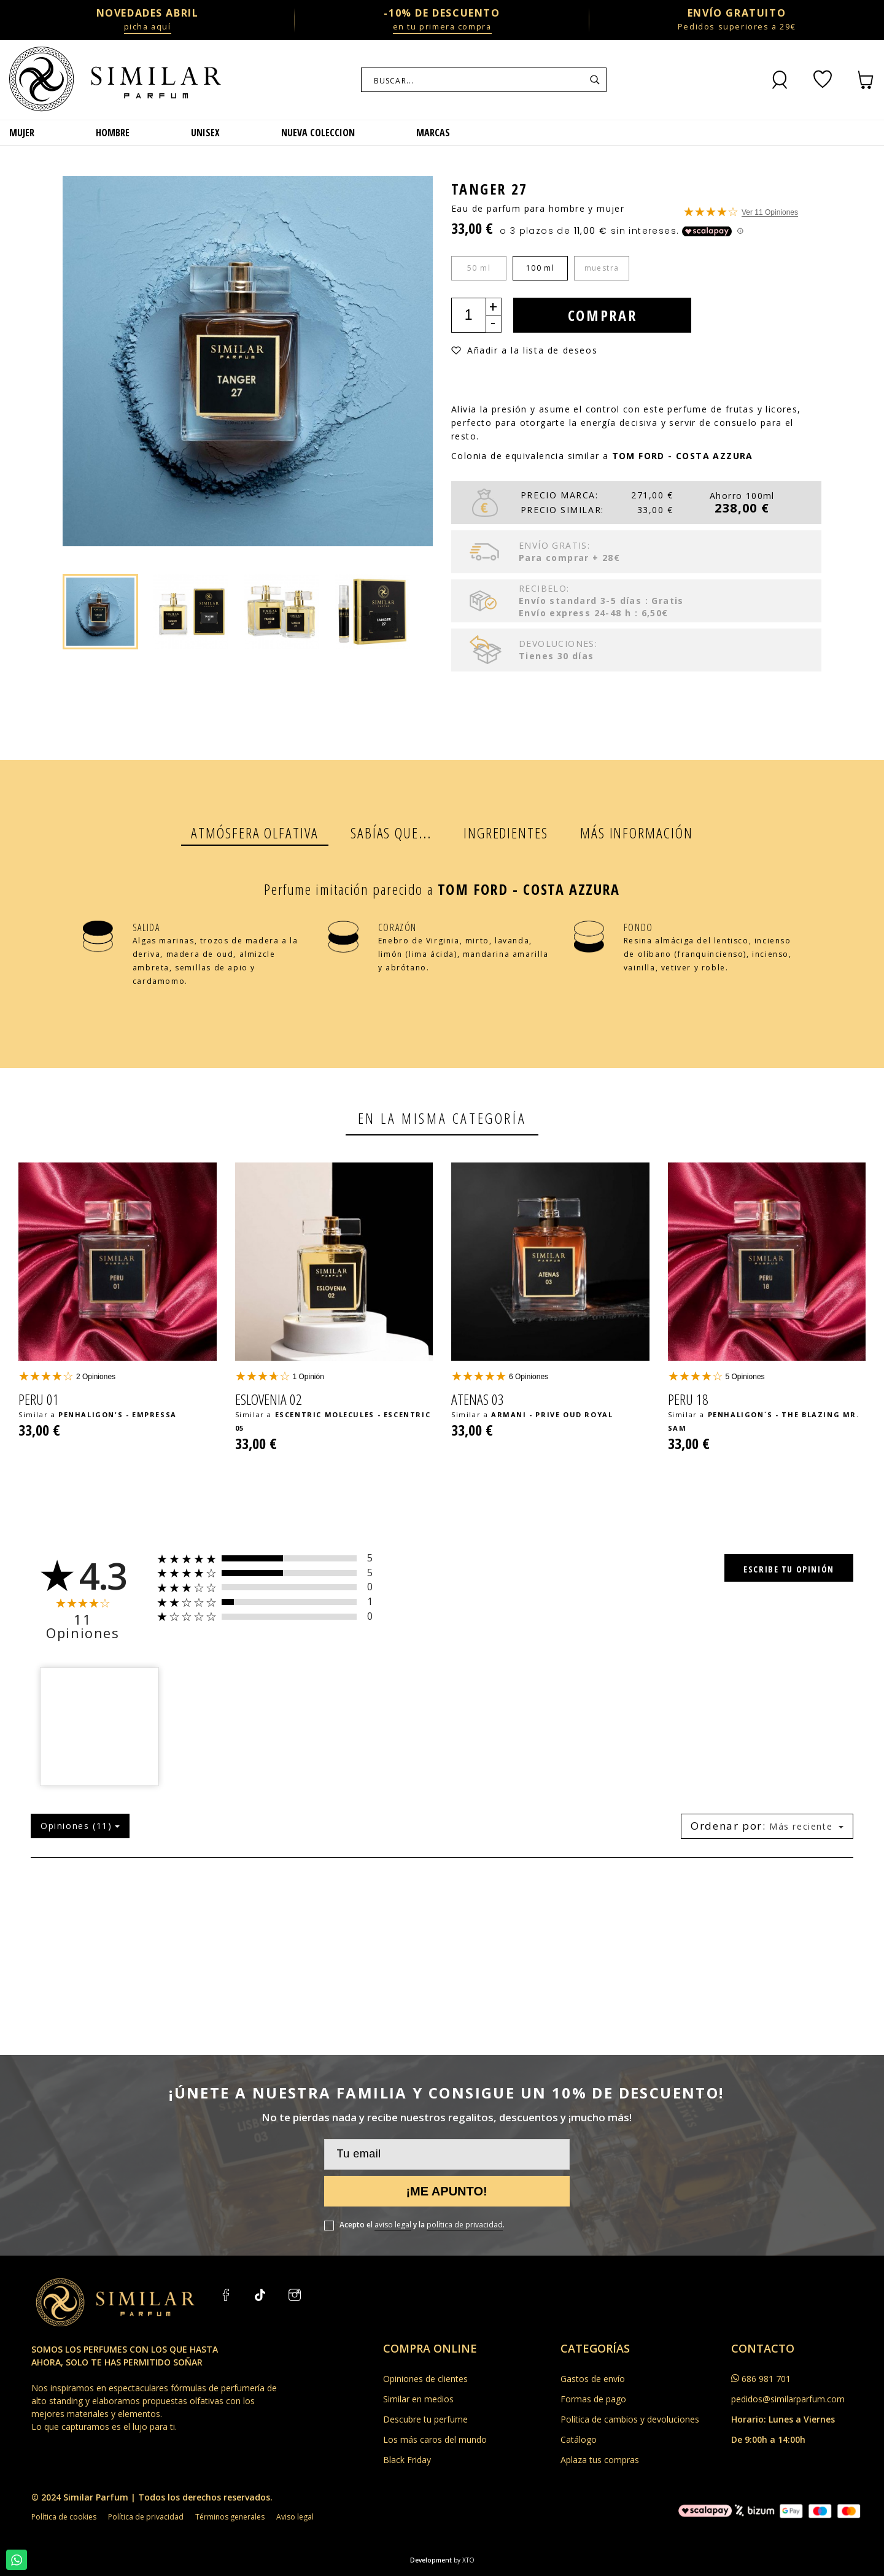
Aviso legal (295, 2517)
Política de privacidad (146, 2517)
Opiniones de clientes (425, 2379)
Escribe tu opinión (788, 1569)
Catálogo (578, 2439)
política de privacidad (465, 2224)
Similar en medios (418, 2399)
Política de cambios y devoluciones (629, 2419)
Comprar (602, 315)
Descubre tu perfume (425, 2419)
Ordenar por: (728, 1826)
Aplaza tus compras (599, 2460)
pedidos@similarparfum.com (788, 2399)
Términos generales (230, 2517)
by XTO (464, 2560)
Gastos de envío (592, 2379)
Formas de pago (593, 2399)
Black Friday (407, 2460)
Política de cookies (63, 2517)
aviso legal (392, 2224)
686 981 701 (766, 2379)
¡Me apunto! (446, 2191)
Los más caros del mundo (435, 2439)
